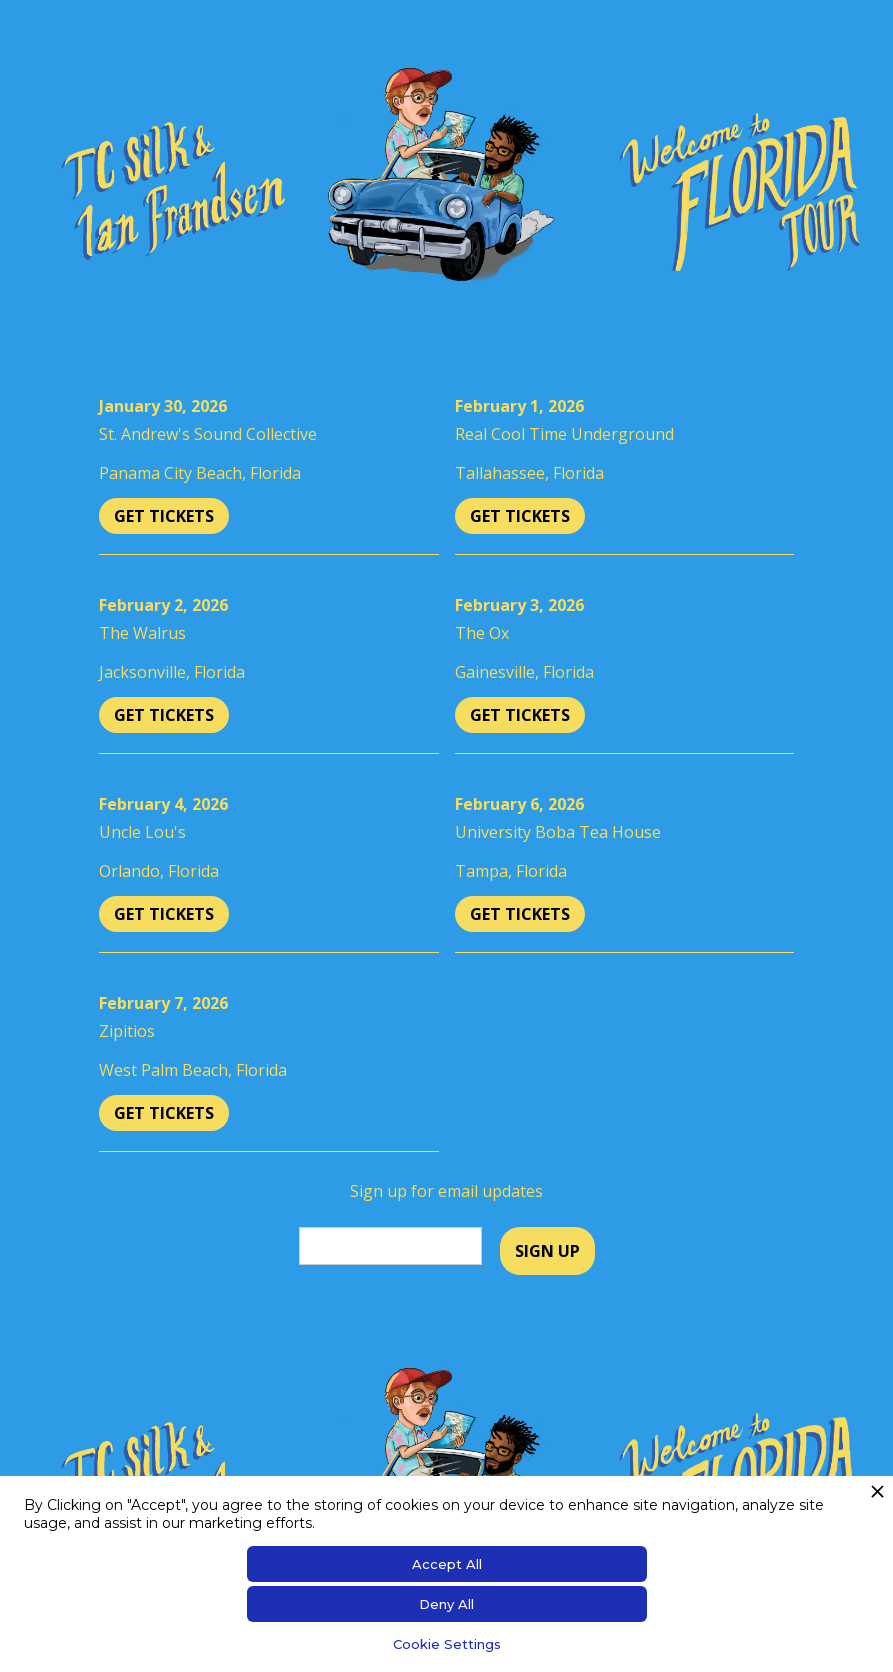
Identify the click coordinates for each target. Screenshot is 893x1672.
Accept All (447, 1564)
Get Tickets (164, 516)
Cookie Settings (447, 1644)
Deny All (446, 1604)
